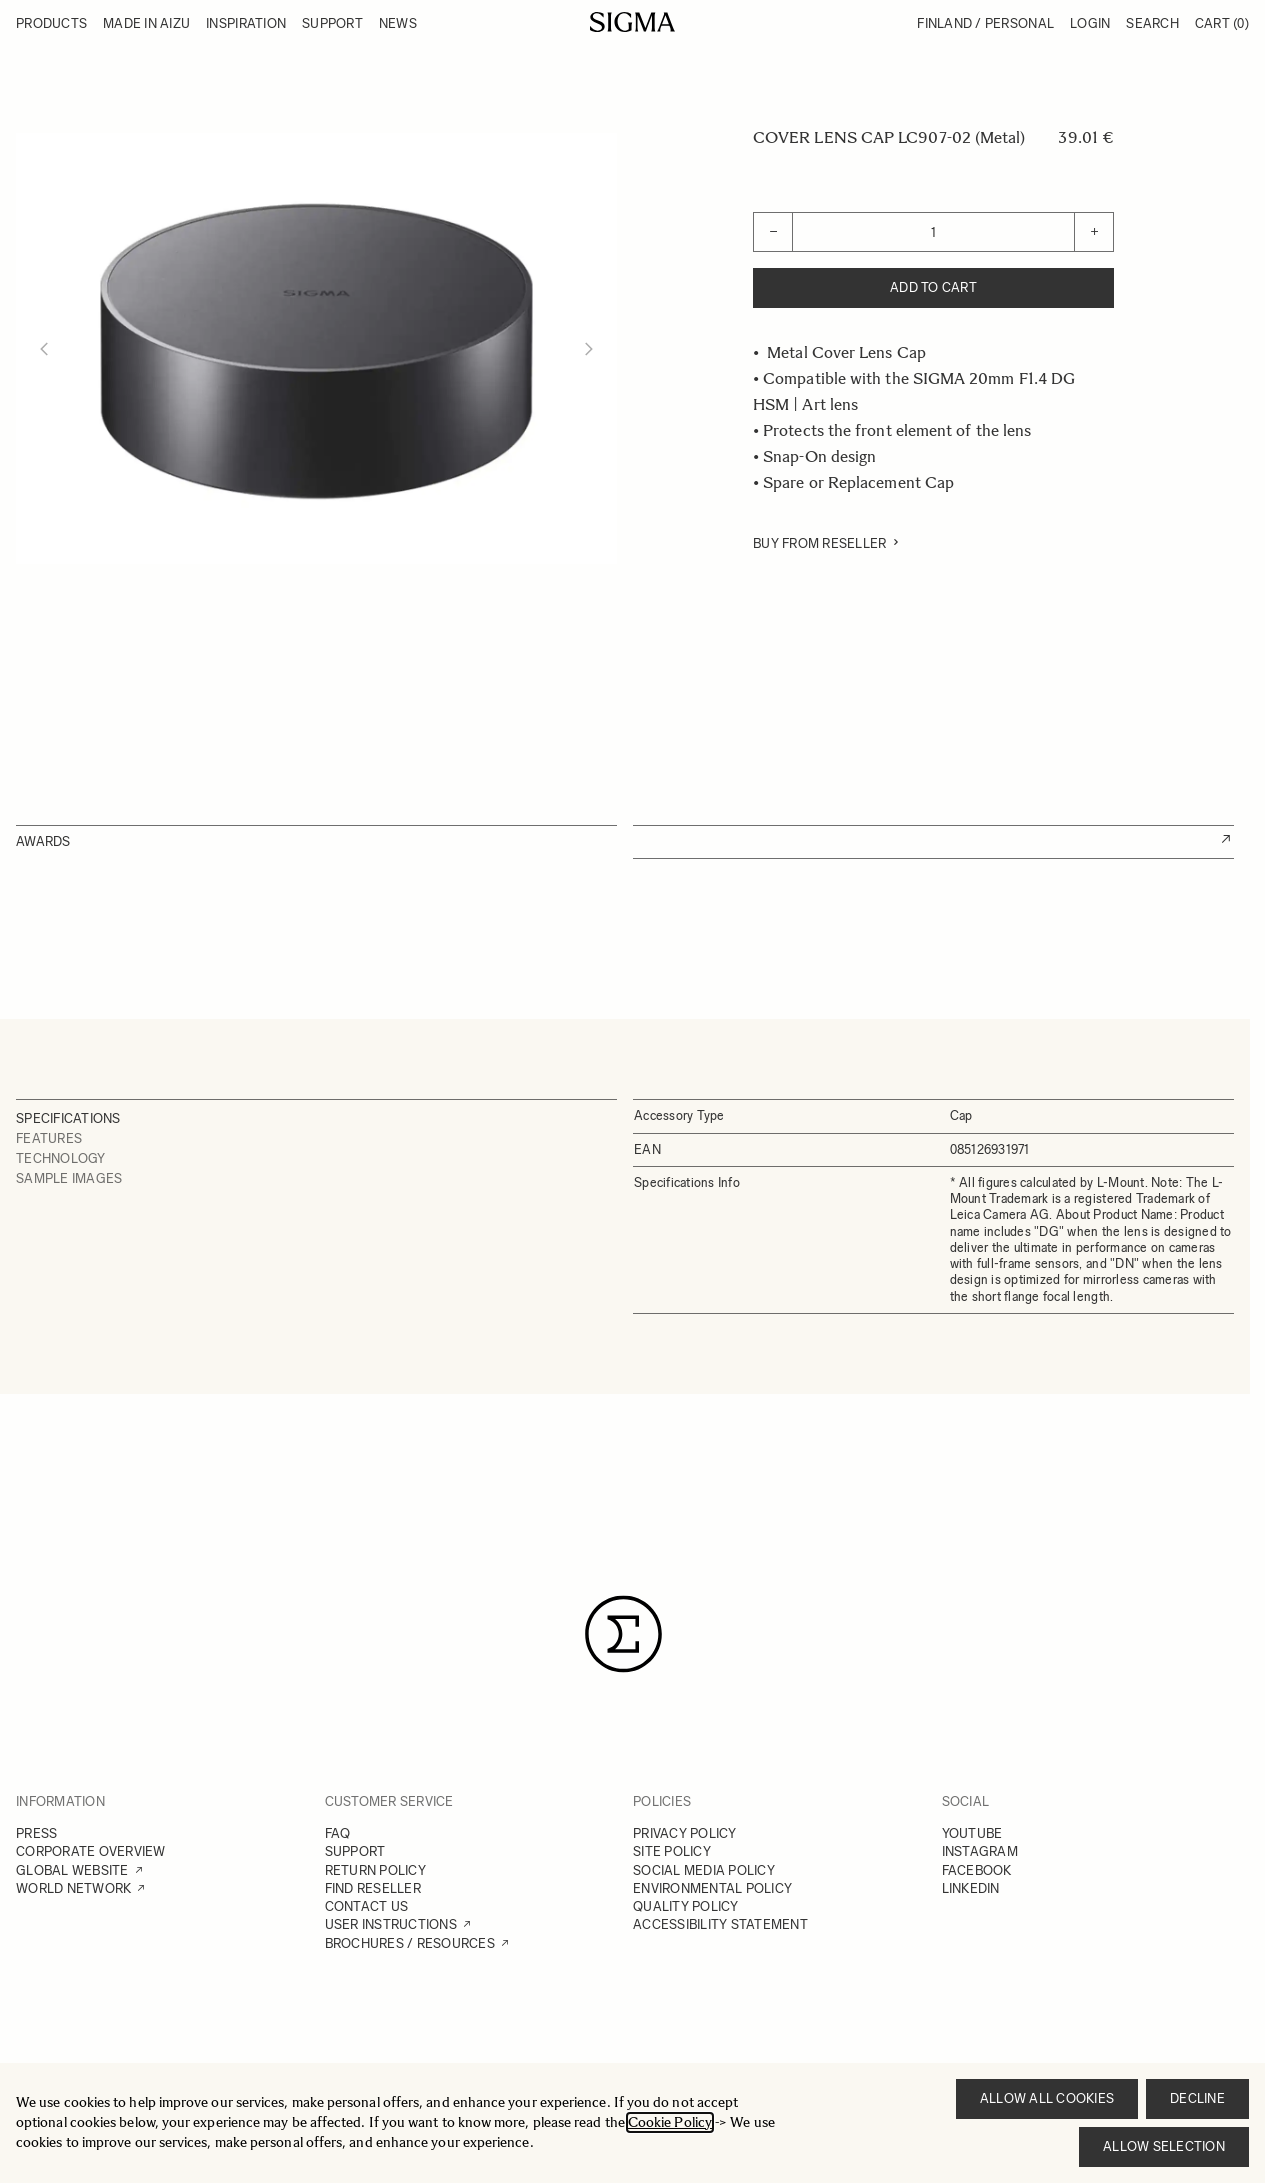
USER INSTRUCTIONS (391, 1924)
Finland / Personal (985, 23)
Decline (1197, 2098)
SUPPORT (355, 1851)
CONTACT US (367, 1906)
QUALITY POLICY (686, 1906)
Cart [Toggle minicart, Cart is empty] (1222, 23)
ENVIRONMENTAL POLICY (712, 1888)
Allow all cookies (1047, 2098)
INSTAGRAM (980, 1851)
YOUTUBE (972, 1833)
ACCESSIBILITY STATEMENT (720, 1924)
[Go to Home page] (632, 22)
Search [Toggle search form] (1152, 23)
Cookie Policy (670, 2122)
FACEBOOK (977, 1870)
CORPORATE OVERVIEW (91, 1851)
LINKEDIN (971, 1888)
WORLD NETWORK (73, 1888)
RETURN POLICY (375, 1870)
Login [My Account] (1090, 23)
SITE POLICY (672, 1851)
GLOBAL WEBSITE (72, 1870)
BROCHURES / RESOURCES (410, 1943)
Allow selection (1164, 2146)
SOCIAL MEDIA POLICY (704, 1870)
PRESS (36, 1833)
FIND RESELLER (373, 1888)
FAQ (338, 1833)
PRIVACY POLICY (685, 1833)
